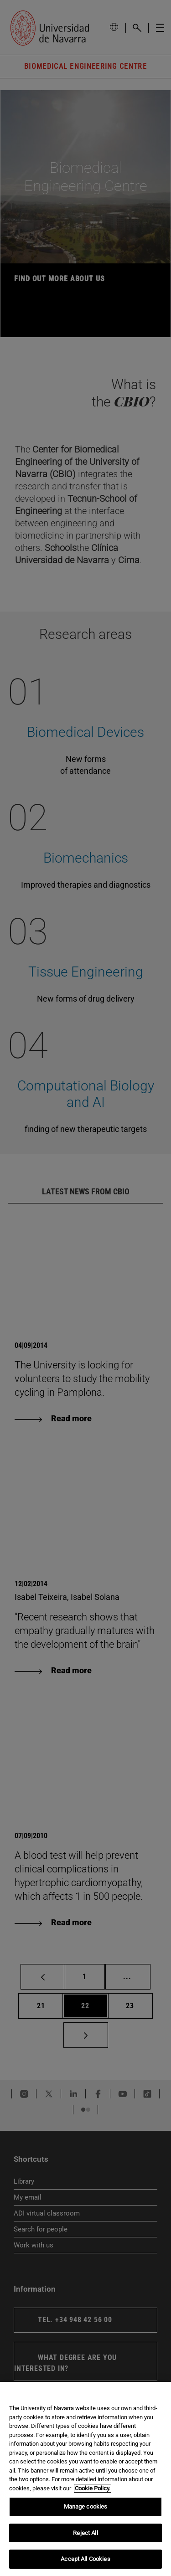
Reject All (85, 2533)
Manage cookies (86, 2506)
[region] (85, 2479)
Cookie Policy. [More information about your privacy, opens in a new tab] (92, 2488)
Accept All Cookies (85, 2558)
